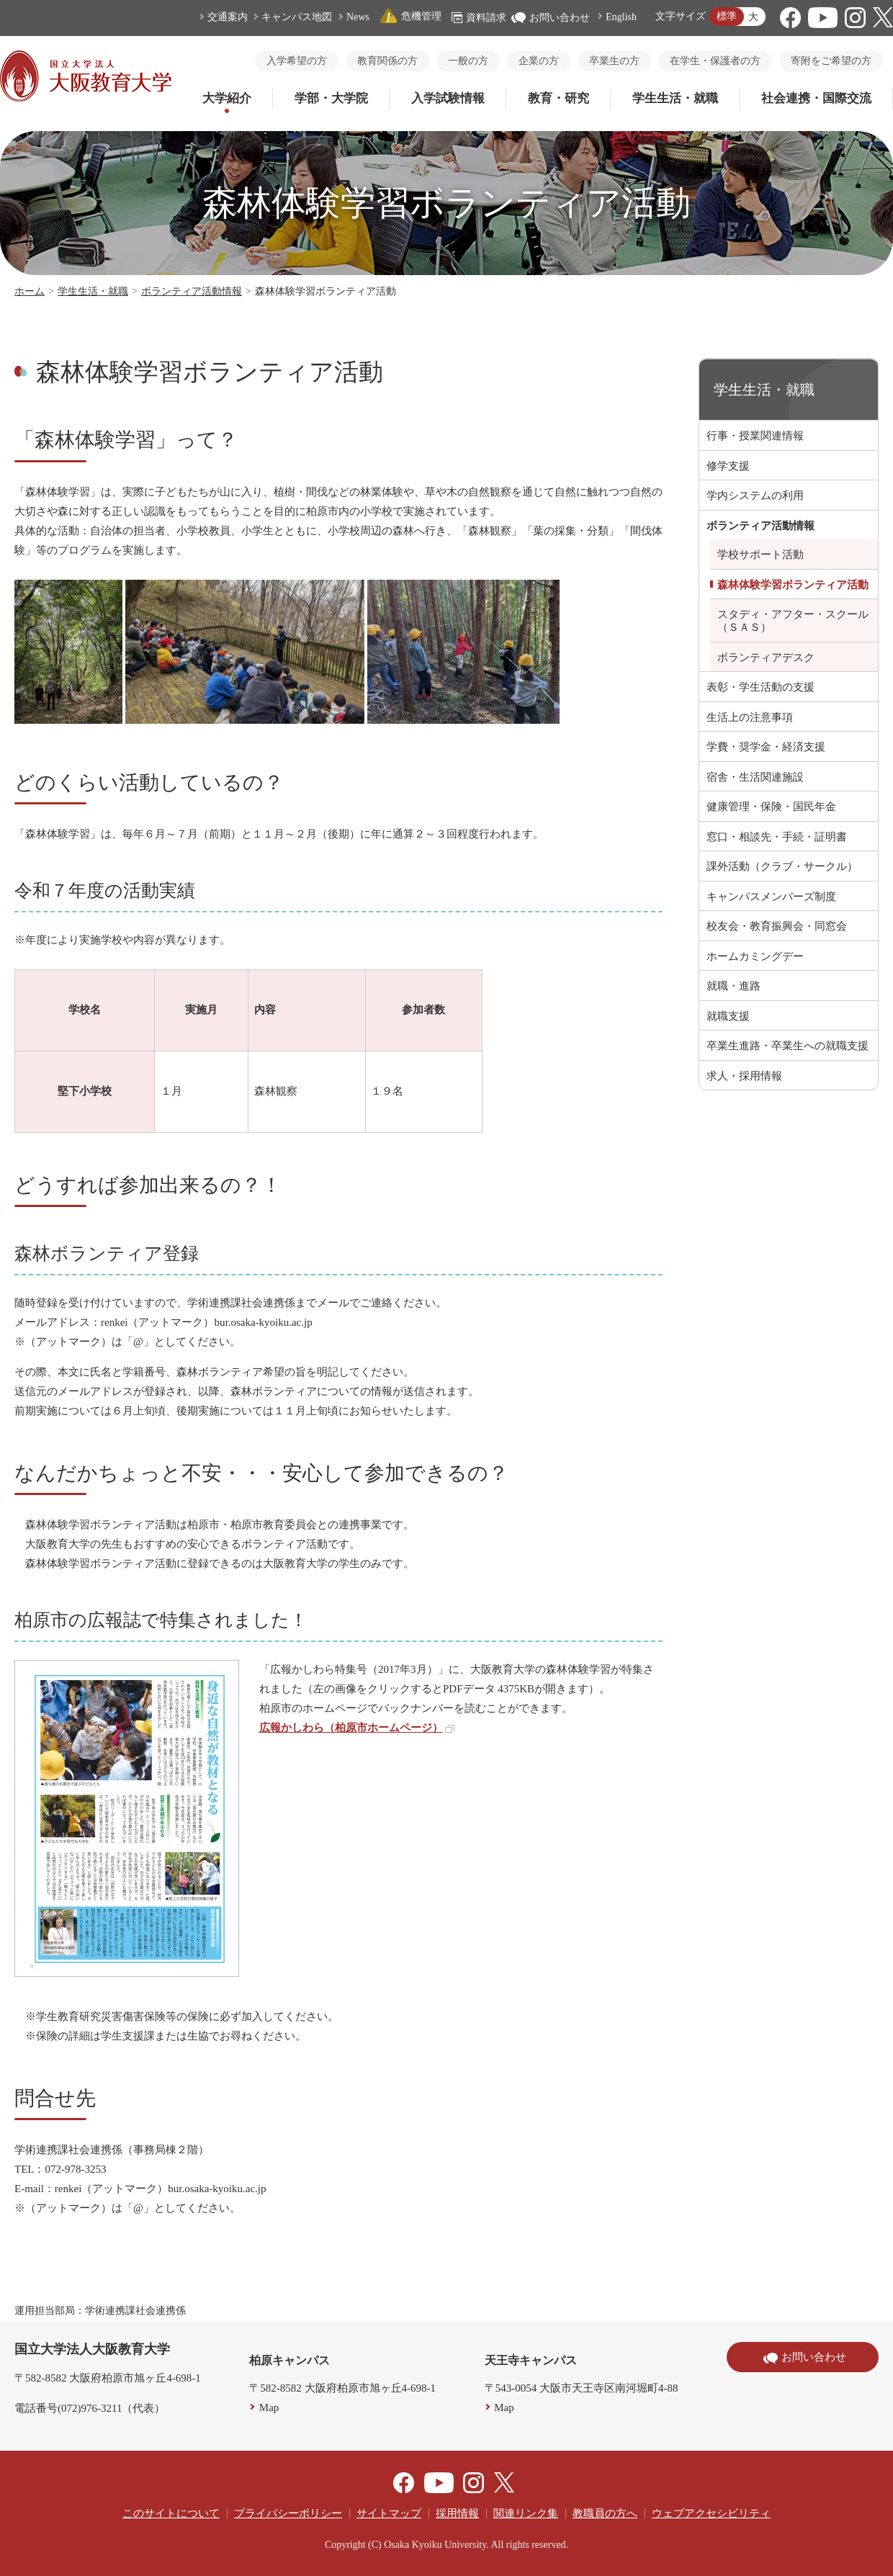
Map (269, 2407)
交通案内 (227, 17)
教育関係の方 (387, 60)
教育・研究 (558, 98)
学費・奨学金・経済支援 (765, 747)
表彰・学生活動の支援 (760, 687)
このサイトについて (171, 2513)
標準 (727, 16)
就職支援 (728, 1016)
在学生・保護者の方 (715, 60)
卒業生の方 (614, 60)
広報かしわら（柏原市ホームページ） (356, 1727)
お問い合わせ (550, 17)
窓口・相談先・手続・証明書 (776, 837)
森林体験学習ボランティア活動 (793, 585)
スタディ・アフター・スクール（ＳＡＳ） (793, 621)
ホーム (29, 291)
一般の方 (468, 60)
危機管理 (410, 16)
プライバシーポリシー (288, 2513)
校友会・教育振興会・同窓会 (776, 926)
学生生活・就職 (675, 98)
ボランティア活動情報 (191, 291)
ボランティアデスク (766, 657)
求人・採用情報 (744, 1076)
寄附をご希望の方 (831, 60)
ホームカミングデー (755, 956)
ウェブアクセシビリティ (711, 2513)
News (357, 17)
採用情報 (457, 2513)
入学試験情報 (448, 98)
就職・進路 (733, 986)
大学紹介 (226, 98)
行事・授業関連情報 (755, 435)
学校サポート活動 (760, 554)
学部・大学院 (331, 98)
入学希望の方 (296, 60)
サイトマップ (388, 2513)
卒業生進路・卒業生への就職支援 (787, 1045)
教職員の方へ (605, 2513)
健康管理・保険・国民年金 (771, 806)
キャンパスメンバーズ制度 (771, 896)
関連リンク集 (525, 2513)
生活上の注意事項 (749, 717)
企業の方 (539, 60)
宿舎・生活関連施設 (755, 777)
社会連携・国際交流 (816, 98)
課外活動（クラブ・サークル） (782, 866)
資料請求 (479, 17)
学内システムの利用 (755, 495)
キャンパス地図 (296, 17)
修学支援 (728, 466)
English (621, 17)
